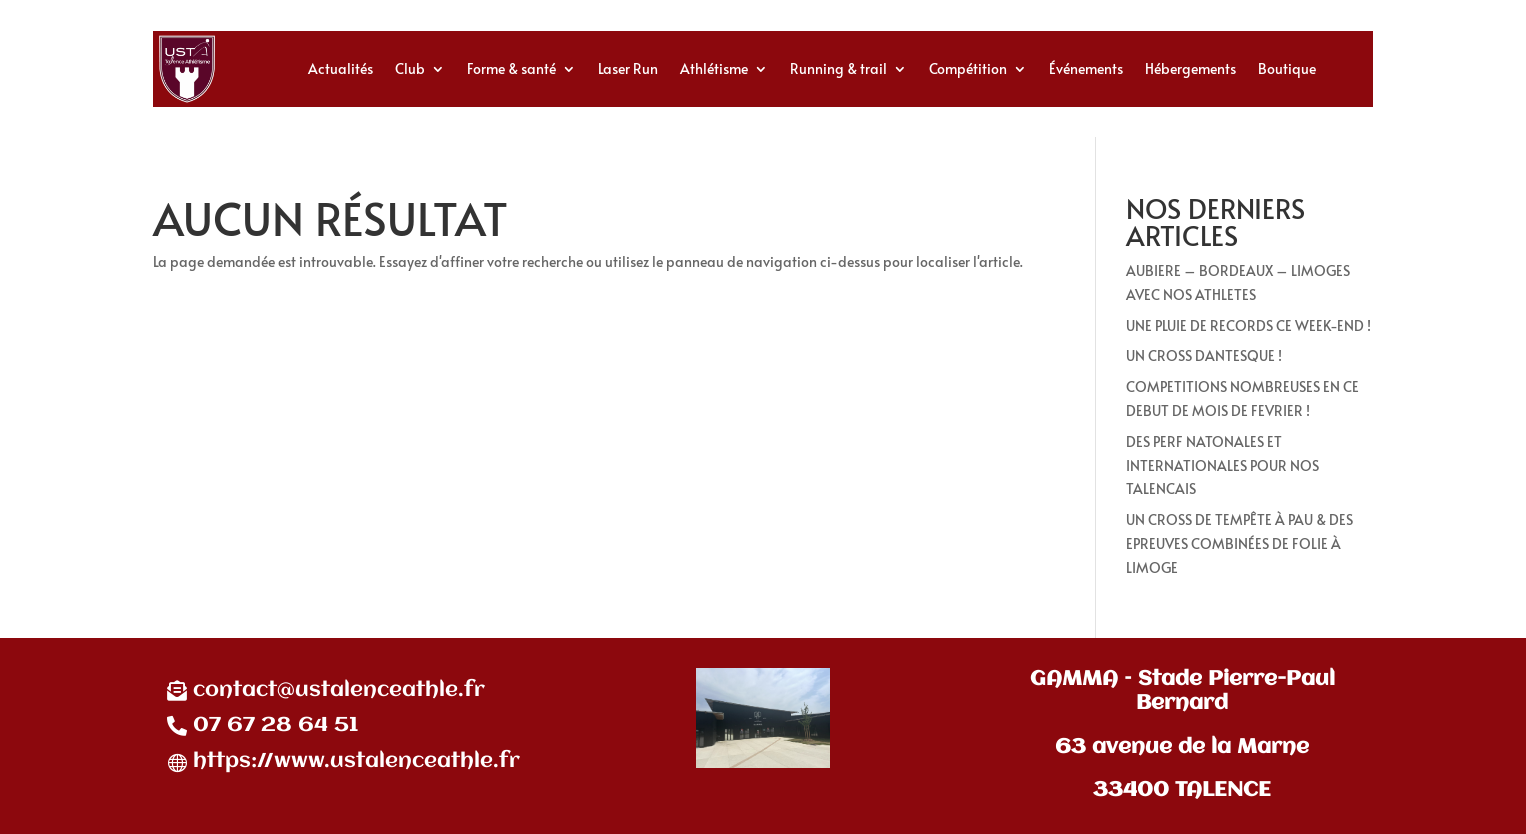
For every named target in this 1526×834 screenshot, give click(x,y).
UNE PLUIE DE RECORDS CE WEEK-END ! (1248, 325)
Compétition (968, 68)
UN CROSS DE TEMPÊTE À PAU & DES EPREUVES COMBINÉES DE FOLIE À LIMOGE (1239, 543)
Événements (1086, 68)
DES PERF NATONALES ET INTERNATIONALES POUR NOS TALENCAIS (1222, 465)
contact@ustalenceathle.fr (339, 690)
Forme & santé (511, 68)
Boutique (1287, 68)
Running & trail (838, 68)
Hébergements (1190, 68)
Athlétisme (714, 68)
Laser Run (628, 68)
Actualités (340, 68)
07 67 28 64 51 (275, 725)
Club (410, 68)
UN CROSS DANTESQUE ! (1204, 355)
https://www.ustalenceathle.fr (356, 761)
